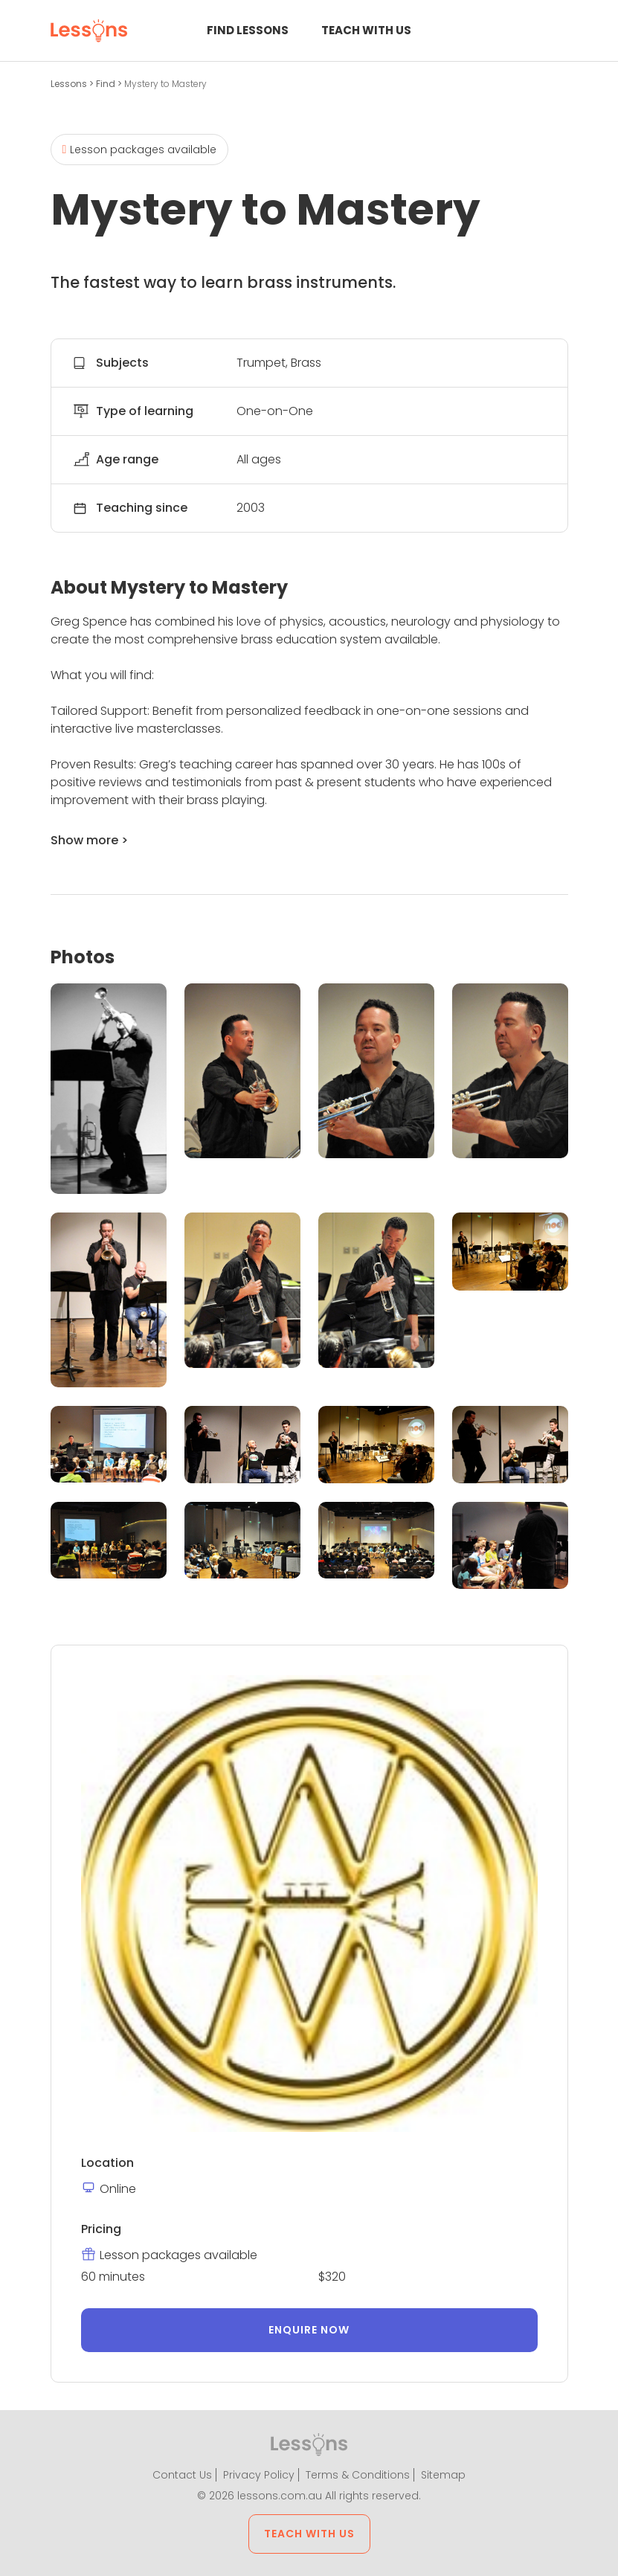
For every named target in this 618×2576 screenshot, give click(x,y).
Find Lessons (248, 30)
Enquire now (309, 2329)
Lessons (70, 83)
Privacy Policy (258, 2474)
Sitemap (443, 2474)
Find (107, 83)
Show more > (89, 840)
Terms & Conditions (358, 2474)
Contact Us (182, 2474)
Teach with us (366, 30)
